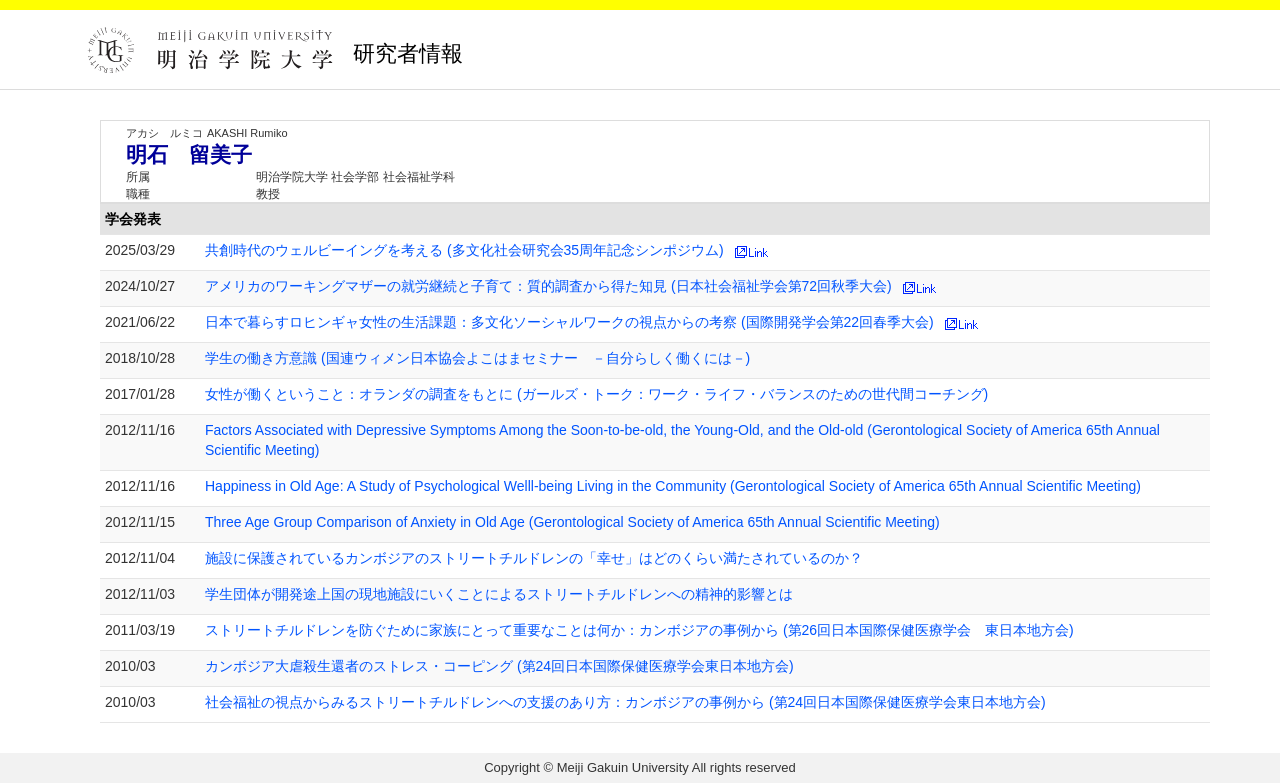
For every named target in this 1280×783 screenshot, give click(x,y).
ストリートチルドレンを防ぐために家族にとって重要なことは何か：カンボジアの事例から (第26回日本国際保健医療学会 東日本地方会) (639, 630)
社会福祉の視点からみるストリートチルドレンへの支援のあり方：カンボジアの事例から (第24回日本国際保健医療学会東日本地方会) (625, 702)
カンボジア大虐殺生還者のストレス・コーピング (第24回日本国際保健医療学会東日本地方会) (499, 666)
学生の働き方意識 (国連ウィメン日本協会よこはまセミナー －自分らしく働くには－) (477, 358)
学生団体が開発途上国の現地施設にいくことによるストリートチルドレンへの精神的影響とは (499, 594)
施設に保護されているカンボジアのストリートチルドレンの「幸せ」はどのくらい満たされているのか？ (534, 558)
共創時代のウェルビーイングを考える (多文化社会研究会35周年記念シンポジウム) (464, 250)
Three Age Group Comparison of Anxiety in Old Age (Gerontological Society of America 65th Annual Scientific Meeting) (572, 522)
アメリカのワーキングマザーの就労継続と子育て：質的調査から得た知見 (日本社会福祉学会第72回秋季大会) (548, 286)
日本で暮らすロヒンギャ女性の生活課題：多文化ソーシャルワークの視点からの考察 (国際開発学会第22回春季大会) (569, 322)
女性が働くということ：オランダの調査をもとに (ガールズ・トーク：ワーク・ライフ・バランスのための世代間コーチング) (596, 394)
